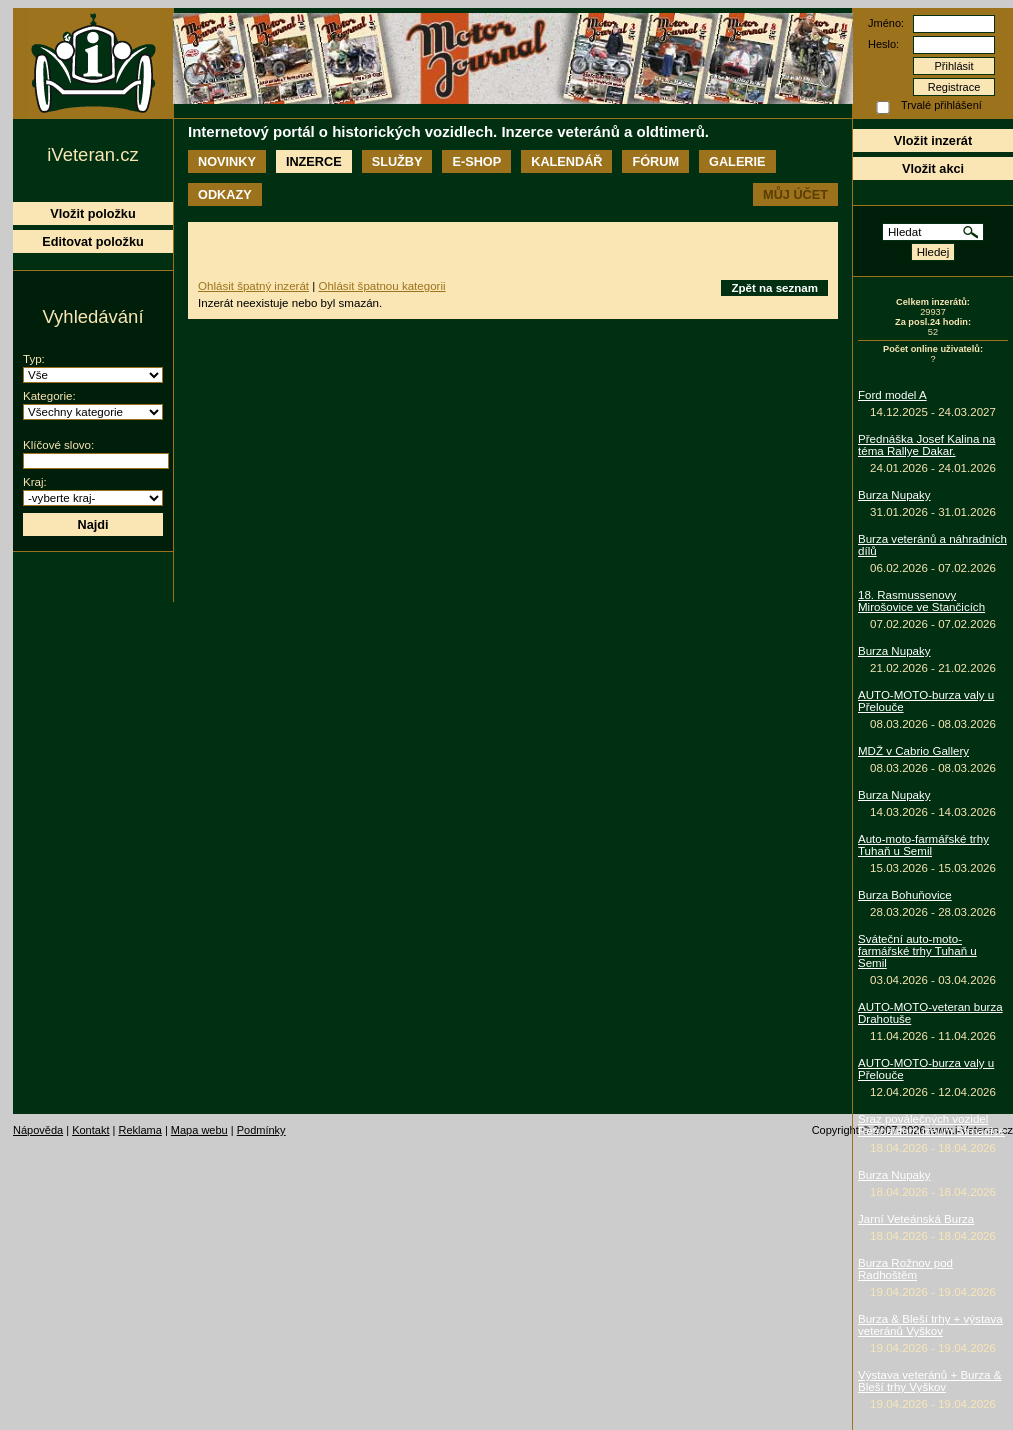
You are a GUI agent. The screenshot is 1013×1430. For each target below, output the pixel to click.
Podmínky (261, 1130)
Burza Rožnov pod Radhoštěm (905, 1269)
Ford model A (892, 395)
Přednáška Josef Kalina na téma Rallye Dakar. (926, 445)
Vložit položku (92, 213)
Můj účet (795, 194)
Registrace (954, 87)
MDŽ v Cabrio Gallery (913, 751)
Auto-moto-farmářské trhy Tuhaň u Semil (923, 845)
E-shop (476, 161)
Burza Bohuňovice (905, 895)
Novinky (227, 161)
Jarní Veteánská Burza (916, 1219)
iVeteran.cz (92, 154)
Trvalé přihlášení (941, 105)
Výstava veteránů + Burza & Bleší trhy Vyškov (929, 1381)
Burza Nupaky (894, 495)
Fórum (655, 161)
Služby (397, 161)
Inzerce (314, 161)
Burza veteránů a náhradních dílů (932, 545)
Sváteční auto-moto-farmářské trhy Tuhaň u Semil (917, 951)
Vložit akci (933, 168)
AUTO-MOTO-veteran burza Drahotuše (930, 1013)
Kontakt (90, 1130)
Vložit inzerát (933, 140)
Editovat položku (93, 241)
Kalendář (566, 161)
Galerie (737, 161)
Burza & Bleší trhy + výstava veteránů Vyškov (930, 1325)
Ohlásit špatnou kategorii (381, 286)
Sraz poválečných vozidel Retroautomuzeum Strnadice (931, 1125)
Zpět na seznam (774, 288)
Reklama (139, 1130)
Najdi (92, 524)
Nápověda (38, 1130)
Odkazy (225, 194)
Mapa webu (199, 1130)
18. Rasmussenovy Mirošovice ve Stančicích (921, 601)
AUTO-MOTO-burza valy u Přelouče (926, 701)
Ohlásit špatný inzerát (253, 286)
